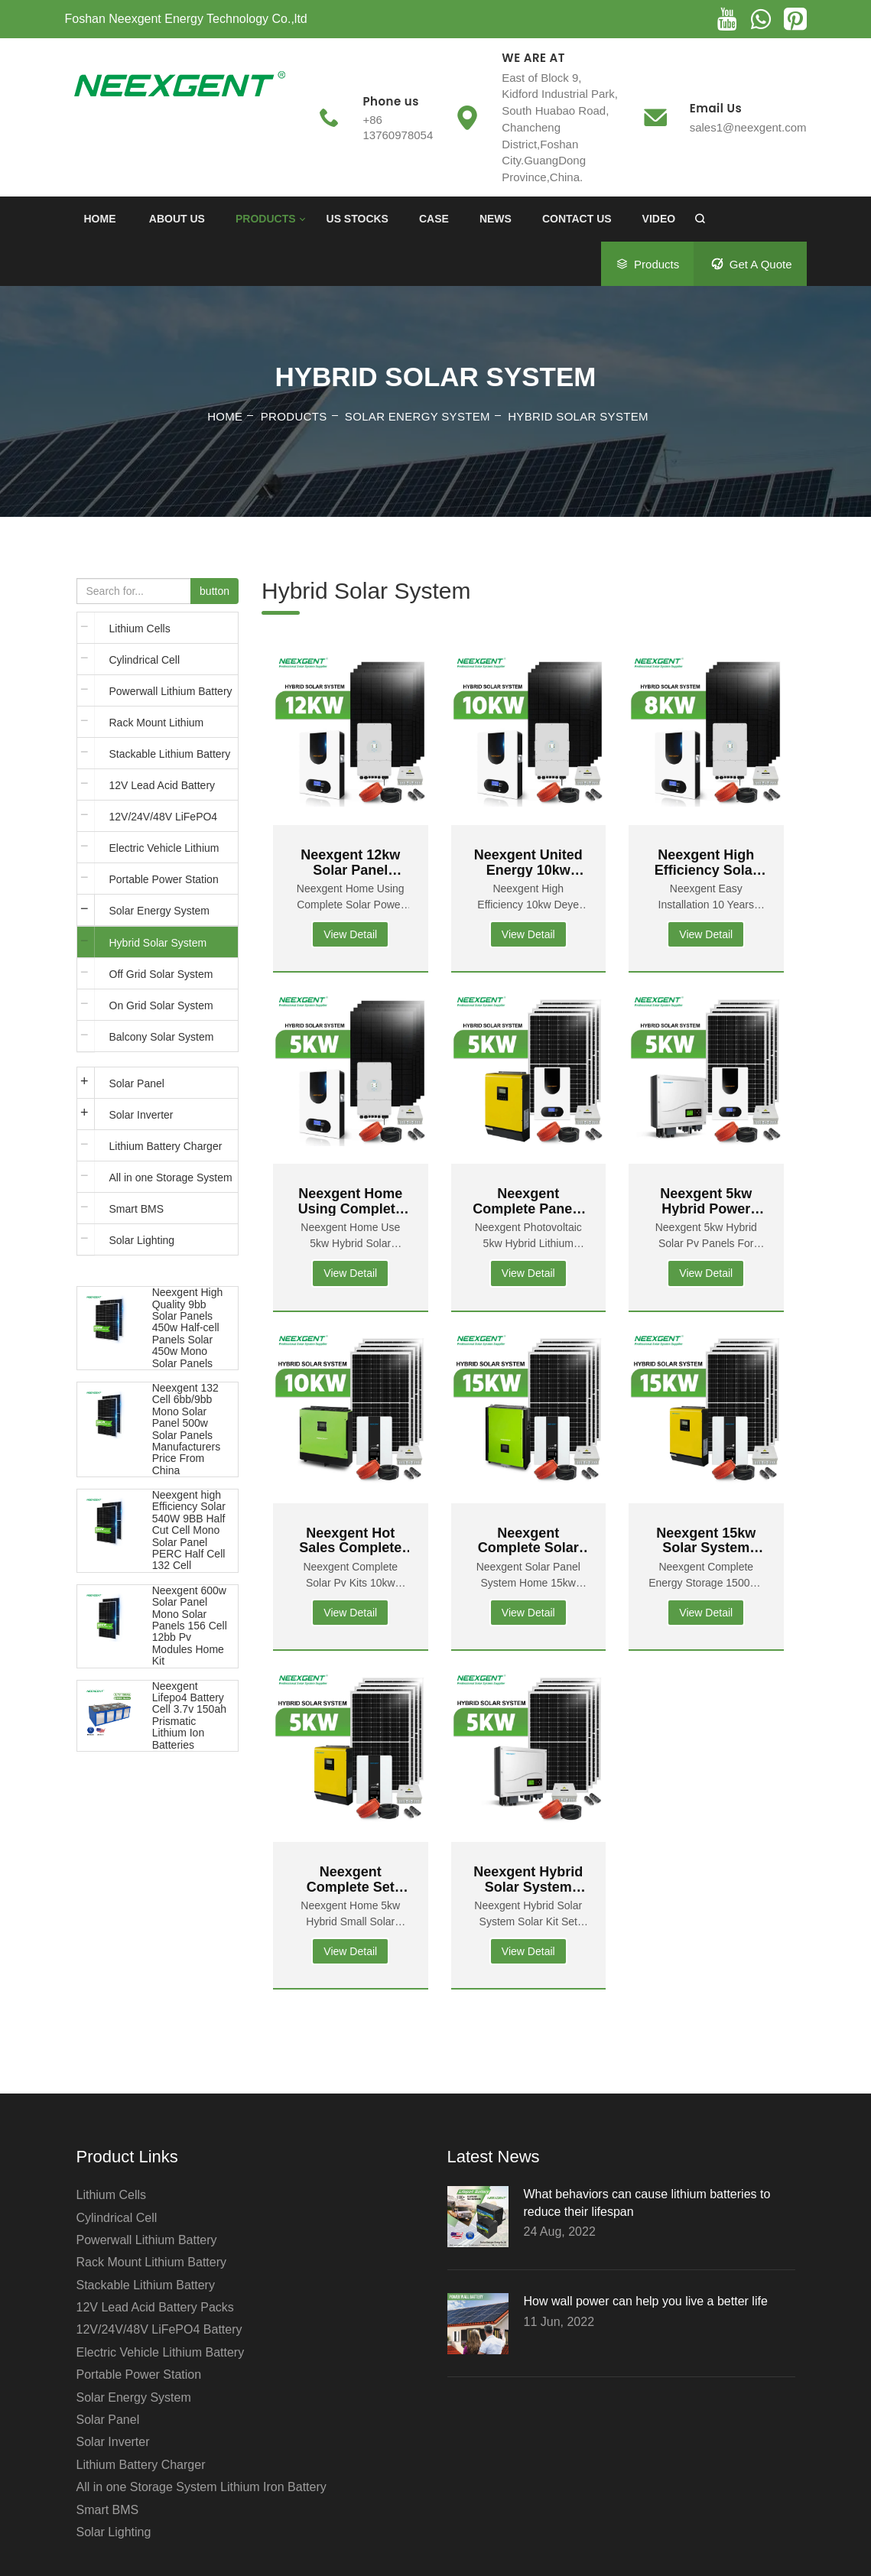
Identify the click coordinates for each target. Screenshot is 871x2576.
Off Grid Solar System (161, 974)
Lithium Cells (140, 628)
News (495, 219)
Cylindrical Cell (144, 660)
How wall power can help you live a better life (646, 2301)
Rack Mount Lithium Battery (156, 727)
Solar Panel (136, 1083)
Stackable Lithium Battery (170, 754)
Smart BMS (136, 1209)
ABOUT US (177, 219)
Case (434, 219)
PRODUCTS (266, 219)
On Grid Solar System (161, 1005)
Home (100, 219)
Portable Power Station (164, 879)
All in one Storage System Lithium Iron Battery (170, 1182)
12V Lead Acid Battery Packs (162, 790)
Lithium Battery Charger (166, 1146)
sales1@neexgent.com (748, 127)
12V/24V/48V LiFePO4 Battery (163, 821)
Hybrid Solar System (578, 416)
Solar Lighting (142, 1240)
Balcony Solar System (161, 1037)
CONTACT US (577, 219)
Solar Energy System (417, 416)
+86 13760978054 (398, 127)
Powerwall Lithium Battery (170, 691)
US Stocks (357, 219)
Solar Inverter (141, 1115)
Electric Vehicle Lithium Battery (164, 852)
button (214, 591)
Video (659, 219)
